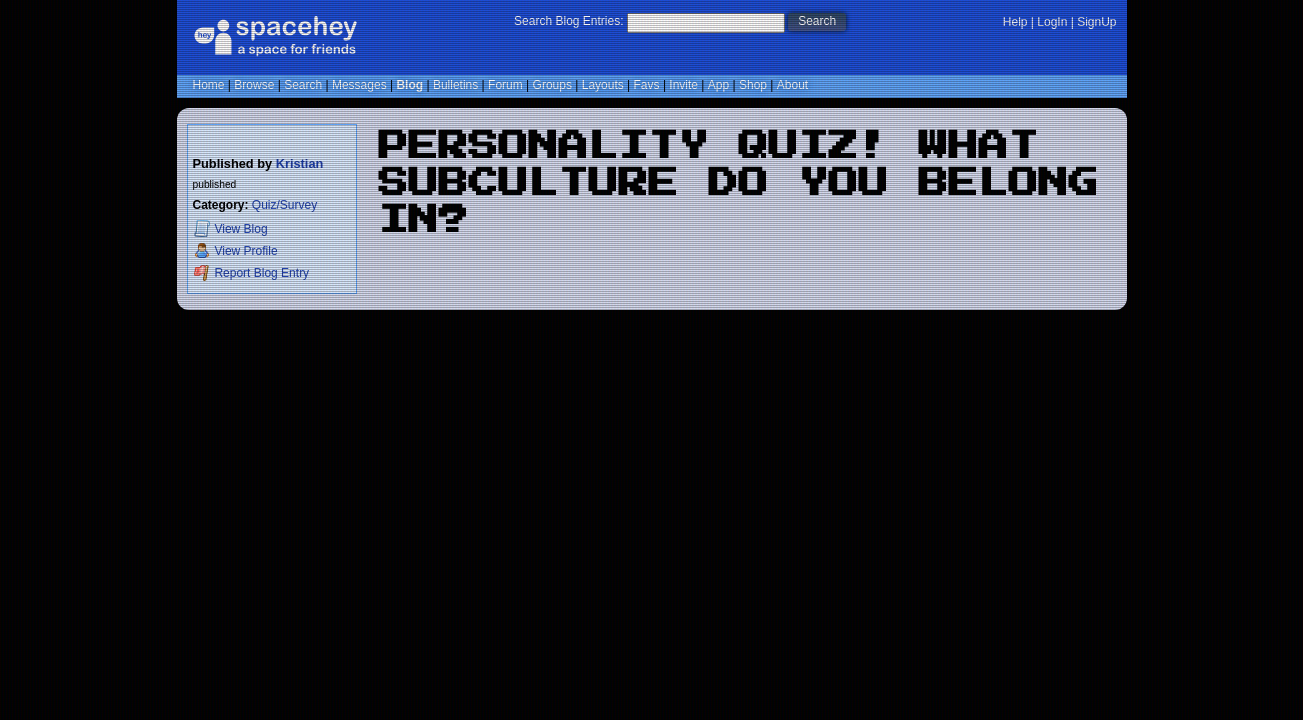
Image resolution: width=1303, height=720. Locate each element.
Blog (409, 85)
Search (817, 21)
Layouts (603, 85)
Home (209, 85)
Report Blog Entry (251, 272)
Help (1015, 22)
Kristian (300, 163)
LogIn (1052, 22)
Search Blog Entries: (568, 21)
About (792, 85)
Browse (254, 85)
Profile (236, 250)
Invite (683, 85)
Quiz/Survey (284, 205)
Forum (505, 85)
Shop (753, 85)
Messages (359, 85)
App (718, 85)
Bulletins (455, 85)
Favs (647, 85)
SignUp (1096, 22)
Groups (552, 85)
